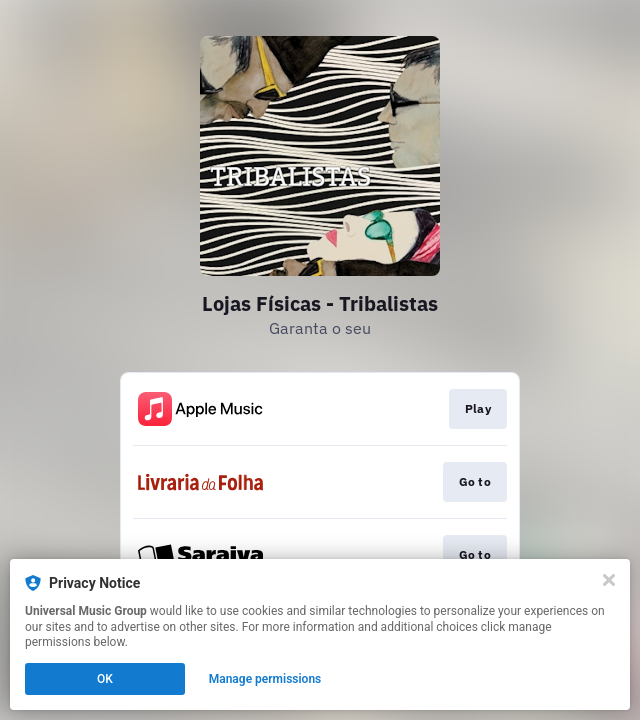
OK (105, 679)
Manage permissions (265, 679)
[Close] (609, 580)
